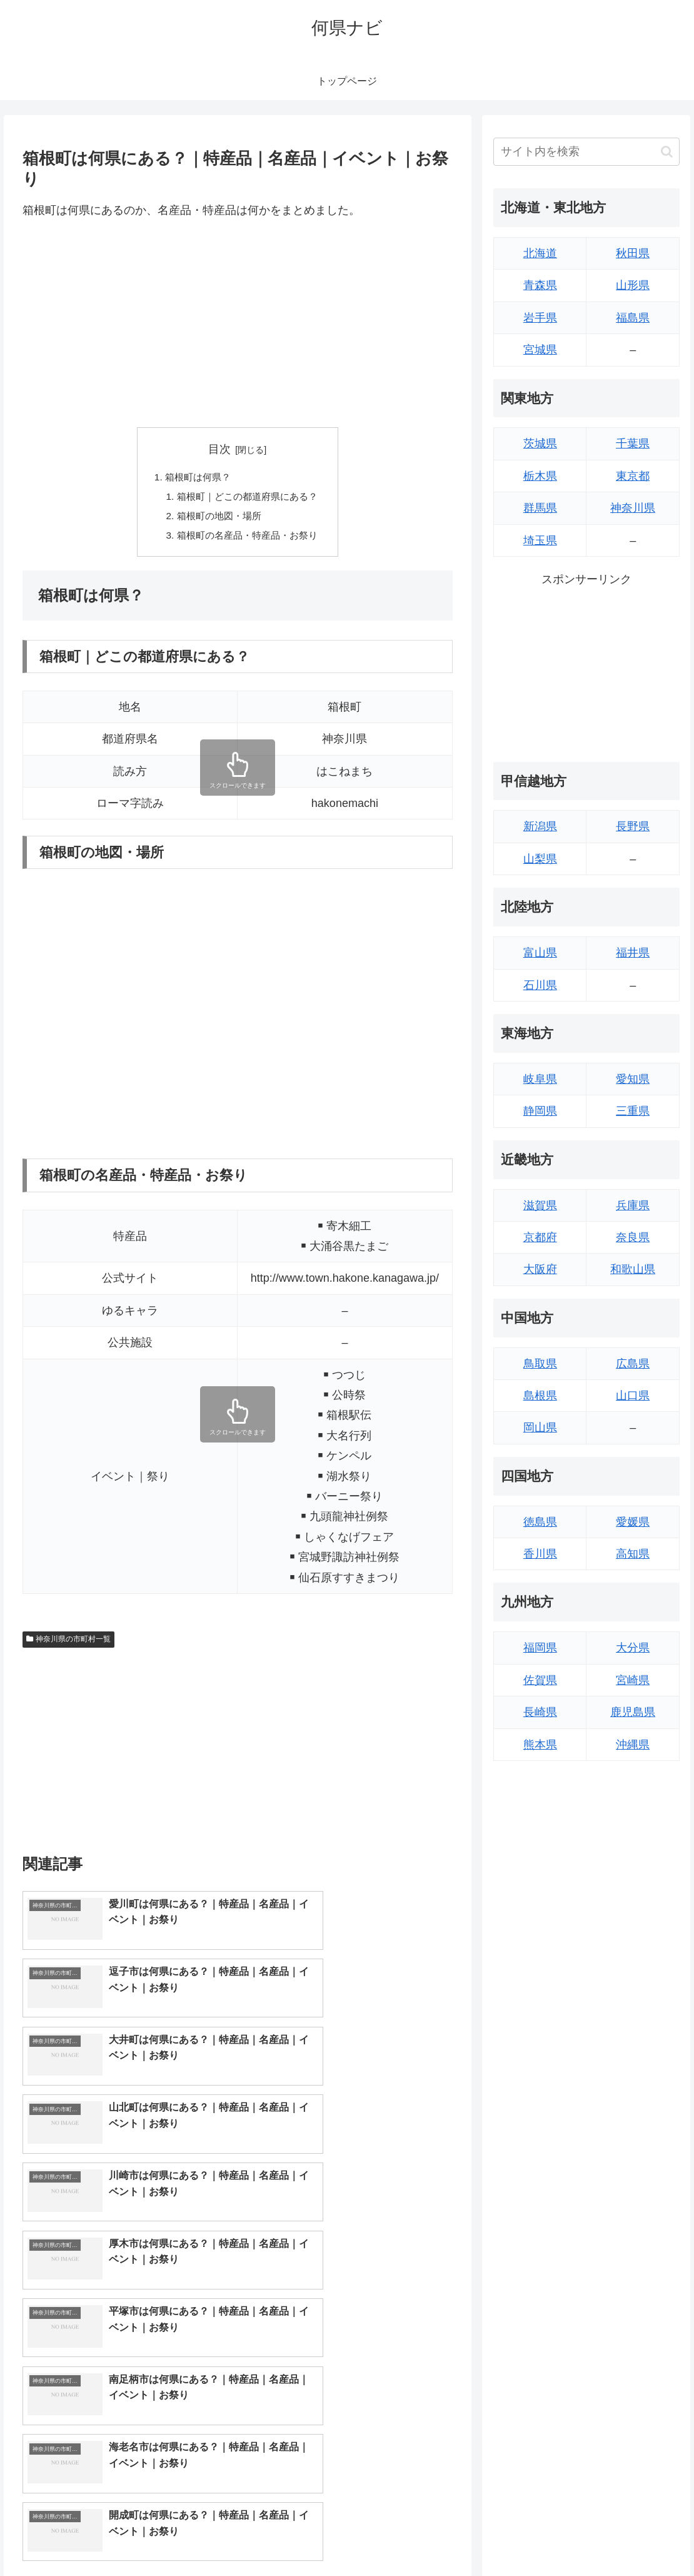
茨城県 (540, 443)
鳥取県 (540, 1363)
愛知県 (633, 1079)
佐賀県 (540, 1680)
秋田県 (633, 253)
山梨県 (540, 859)
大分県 (633, 1647)
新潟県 (540, 826)
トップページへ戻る (542, 2537)
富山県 (540, 952)
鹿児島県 (632, 1712)
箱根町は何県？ (195, 477)
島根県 (540, 1395)
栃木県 (540, 476)
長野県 (633, 826)
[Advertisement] (238, 324)
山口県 (633, 1395)
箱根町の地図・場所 (218, 518)
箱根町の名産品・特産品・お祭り (248, 538)
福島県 (633, 318)
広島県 (633, 1363)
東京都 (633, 476)
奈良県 (633, 1237)
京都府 (540, 1237)
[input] (586, 152)
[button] (667, 152)
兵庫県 (633, 1205)
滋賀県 (540, 1205)
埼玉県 (540, 540)
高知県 (633, 1554)
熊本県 (540, 1744)
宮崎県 (633, 1680)
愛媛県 (633, 1522)
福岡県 (540, 1647)
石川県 (540, 985)
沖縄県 (633, 1744)
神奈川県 (632, 508)
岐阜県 (540, 1079)
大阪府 (540, 1269)
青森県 (540, 285)
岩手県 (540, 318)
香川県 (540, 1554)
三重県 (633, 1111)
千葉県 (633, 443)
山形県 (633, 285)
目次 (219, 449)
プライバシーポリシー (638, 2537)
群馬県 (540, 508)
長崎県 (540, 1712)
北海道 (540, 253)
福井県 (633, 952)
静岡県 (540, 1111)
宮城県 (540, 349)
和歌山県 (632, 1269)
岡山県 (540, 1427)
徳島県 (540, 1522)
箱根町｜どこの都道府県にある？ (248, 498)
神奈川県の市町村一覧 (68, 1642)
